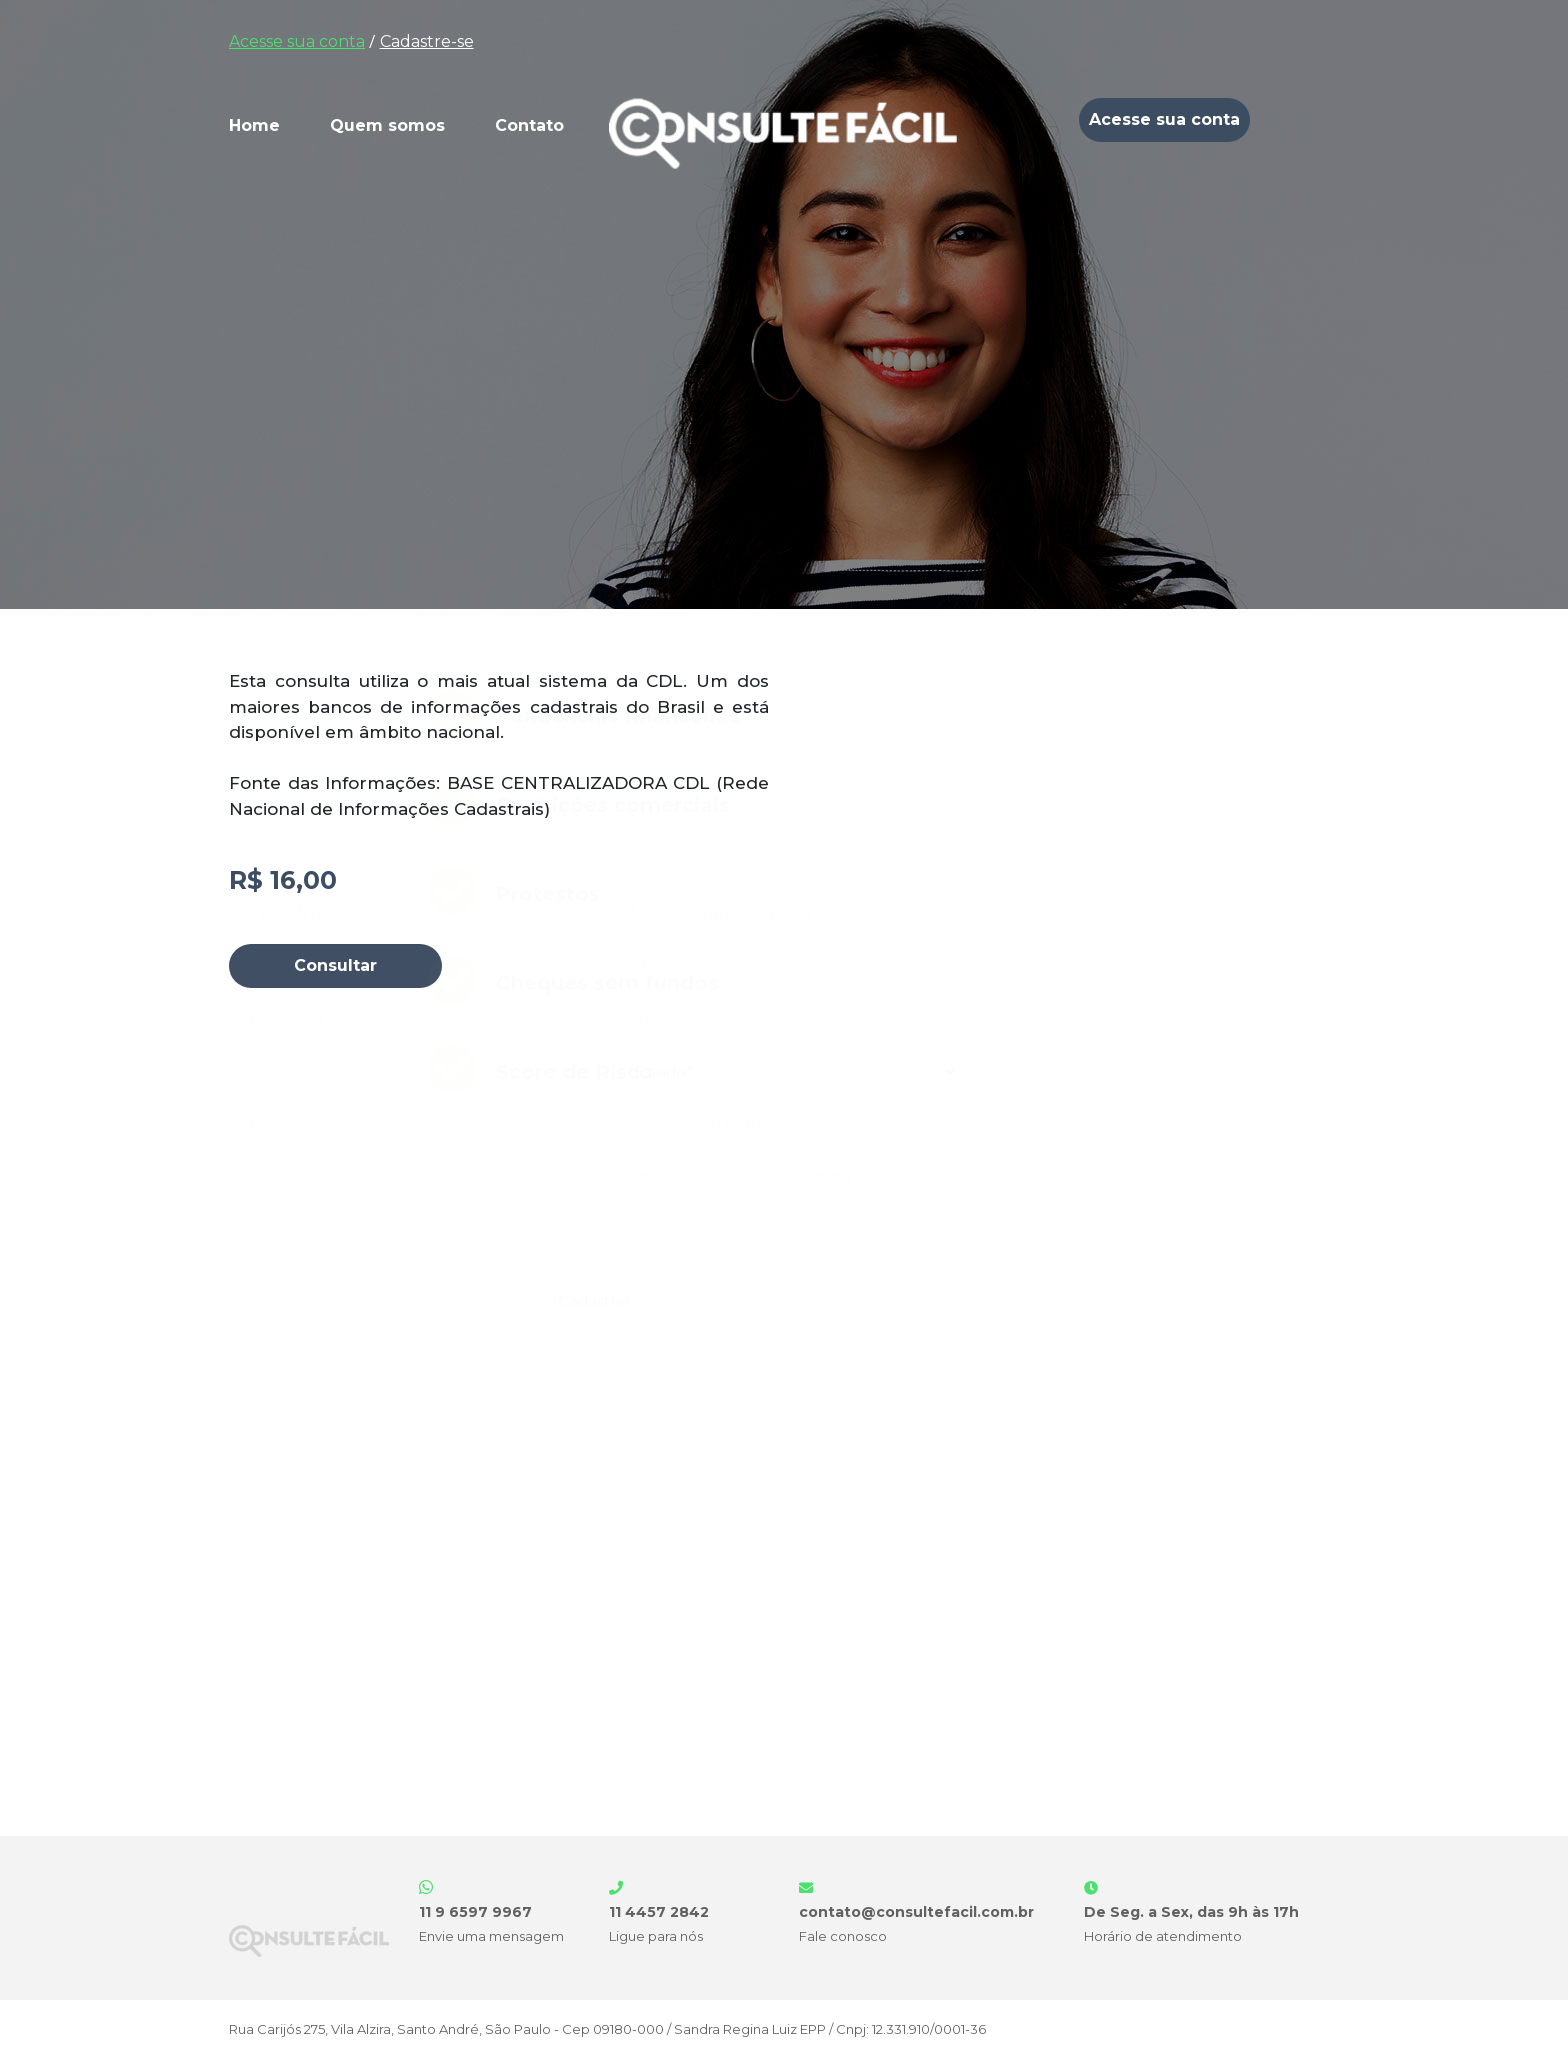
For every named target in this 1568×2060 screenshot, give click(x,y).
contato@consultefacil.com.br (916, 1912)
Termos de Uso (417, 1669)
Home (254, 125)
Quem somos (387, 125)
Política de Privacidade (596, 1669)
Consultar (335, 965)
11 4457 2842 (659, 1912)
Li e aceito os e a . (471, 1669)
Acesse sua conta (297, 41)
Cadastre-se (427, 41)
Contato (529, 125)
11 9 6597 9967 (475, 1912)
